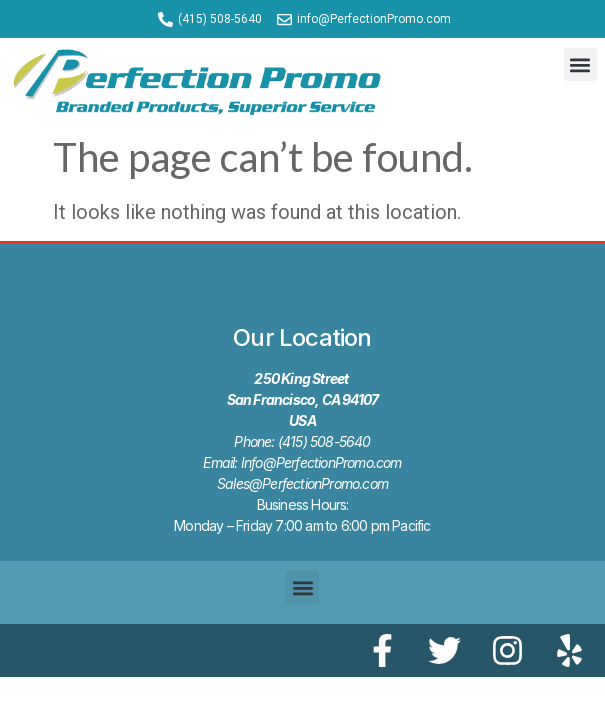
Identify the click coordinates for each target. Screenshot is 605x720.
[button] (580, 64)
